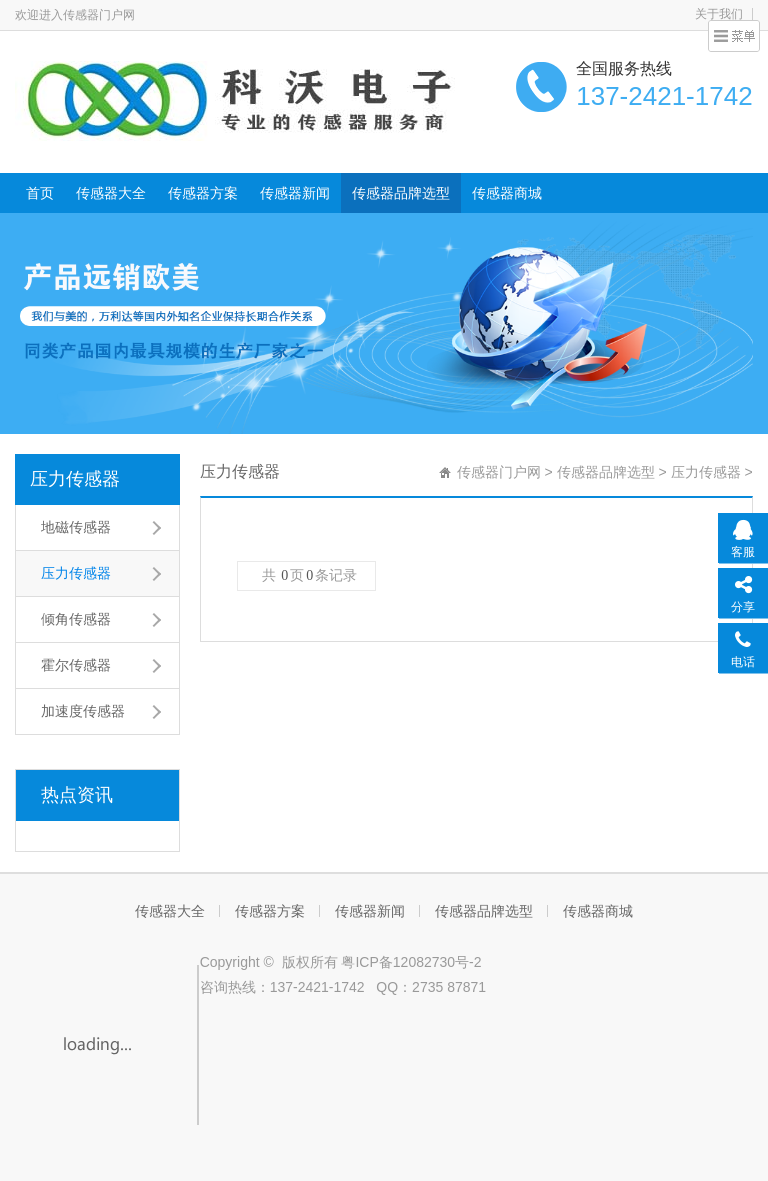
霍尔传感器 (76, 665)
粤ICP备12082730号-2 (411, 962)
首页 (40, 193)
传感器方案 (203, 193)
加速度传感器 (83, 711)
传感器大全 (111, 193)
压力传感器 (75, 479)
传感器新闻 (295, 193)
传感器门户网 (499, 472)
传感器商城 (507, 193)
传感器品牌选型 (401, 193)
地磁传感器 (76, 527)
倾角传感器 (76, 619)
